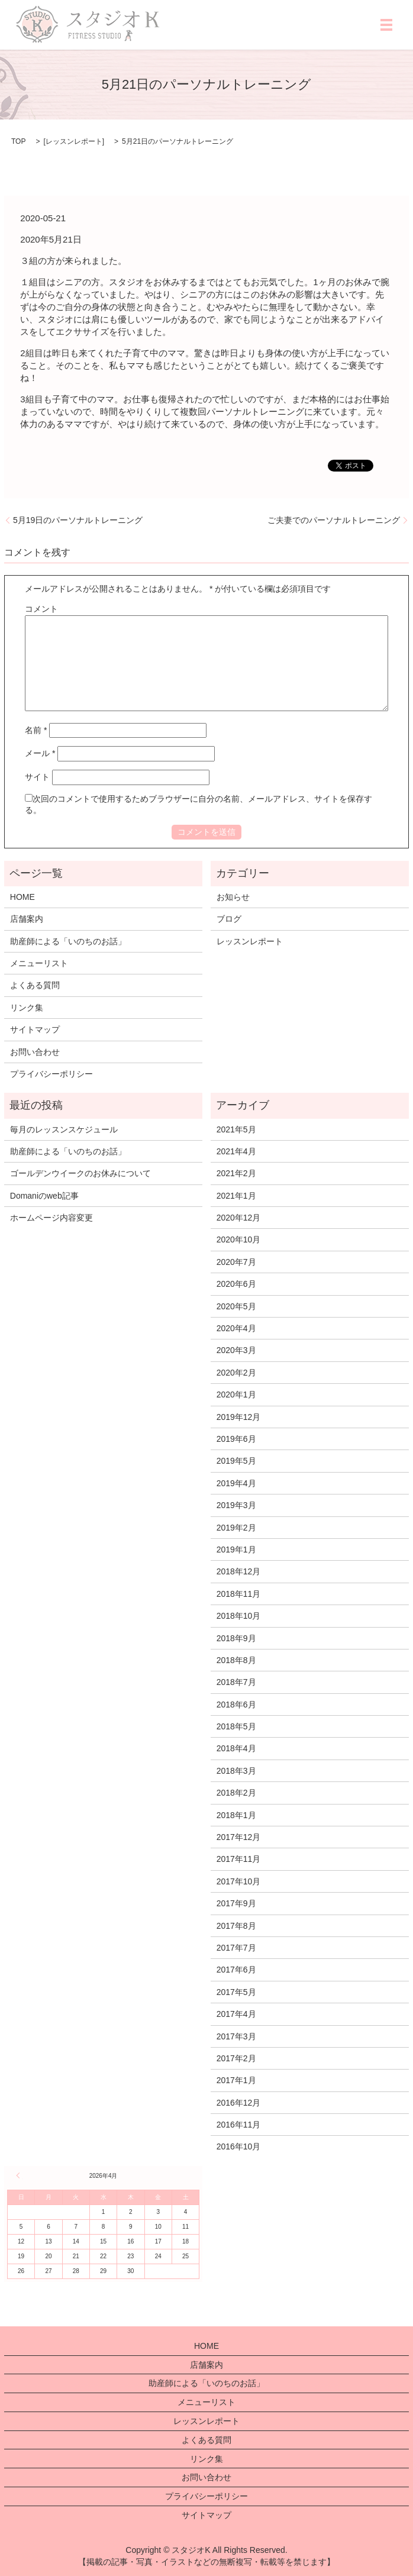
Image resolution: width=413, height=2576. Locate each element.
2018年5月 (236, 1726)
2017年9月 (236, 1903)
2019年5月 (236, 1460)
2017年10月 (239, 1881)
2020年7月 (236, 1262)
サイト (37, 777)
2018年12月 (239, 1571)
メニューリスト (39, 963)
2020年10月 (239, 1239)
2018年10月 (239, 1616)
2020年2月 (236, 1372)
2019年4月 (236, 1483)
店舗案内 (26, 919)
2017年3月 (236, 2036)
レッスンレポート (74, 141)
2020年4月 (236, 1328)
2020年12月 (239, 1217)
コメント (41, 609)
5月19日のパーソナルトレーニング (78, 520)
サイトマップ (35, 1029)
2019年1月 (236, 1549)
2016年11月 (239, 2124)
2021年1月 (236, 1195)
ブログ (229, 919)
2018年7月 (236, 1682)
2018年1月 (236, 1815)
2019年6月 (236, 1439)
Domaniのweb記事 (44, 1195)
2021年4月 (236, 1151)
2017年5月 (236, 1992)
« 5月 (19, 2175)
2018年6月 (236, 1704)
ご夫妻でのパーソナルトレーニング (333, 520)
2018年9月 (236, 1638)
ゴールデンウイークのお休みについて (80, 1173)
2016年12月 (239, 2102)
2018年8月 (236, 1660)
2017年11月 (239, 1859)
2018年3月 (236, 1771)
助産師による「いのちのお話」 (68, 941)
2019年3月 (236, 1505)
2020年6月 (236, 1284)
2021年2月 (236, 1173)
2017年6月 (236, 1969)
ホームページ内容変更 (51, 1217)
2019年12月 (239, 1417)
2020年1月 (236, 1394)
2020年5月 (236, 1306)
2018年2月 (236, 1792)
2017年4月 (236, 2014)
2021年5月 (236, 1129)
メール (40, 753)
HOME (22, 897)
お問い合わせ (35, 1052)
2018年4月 (236, 1748)
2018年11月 (239, 1594)
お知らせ (233, 897)
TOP (18, 141)
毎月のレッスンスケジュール (64, 1129)
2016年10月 (239, 2146)
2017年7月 (236, 1947)
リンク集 (26, 1007)
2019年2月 (236, 1527)
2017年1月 (236, 2080)
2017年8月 (236, 1926)
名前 (36, 730)
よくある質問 (35, 985)
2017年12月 (239, 1837)
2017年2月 (236, 2058)
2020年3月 (236, 1350)
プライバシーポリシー (51, 1074)
